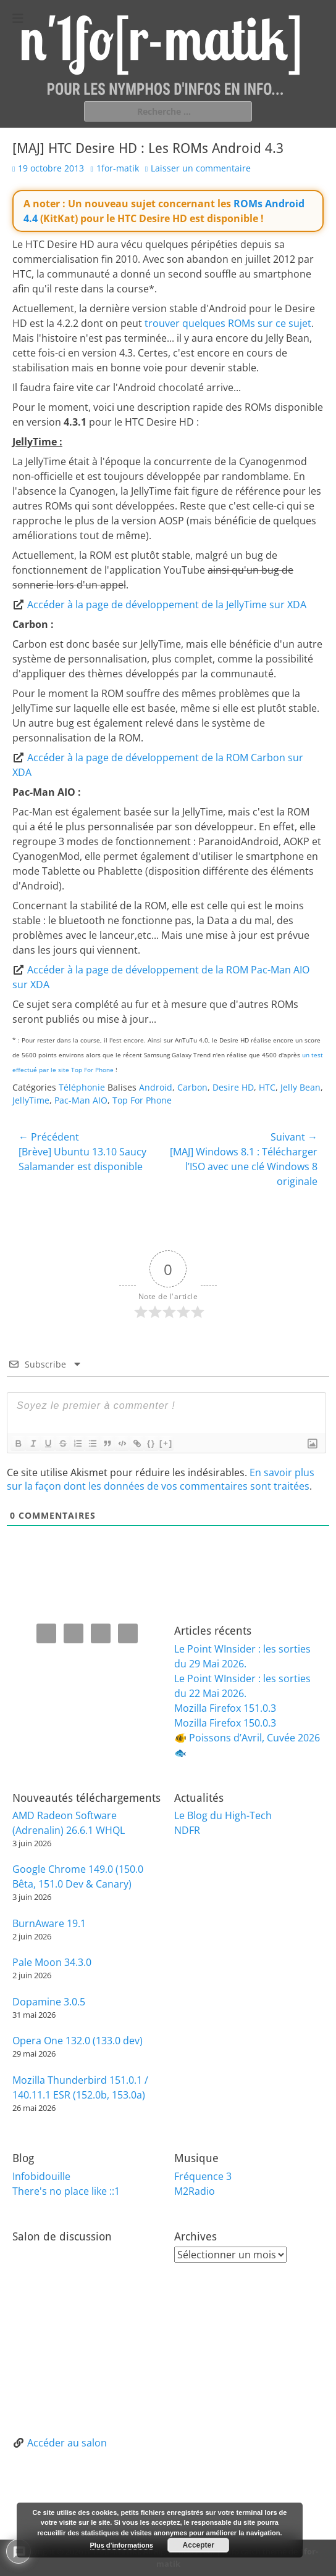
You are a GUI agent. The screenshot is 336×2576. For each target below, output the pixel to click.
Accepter (198, 2545)
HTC (267, 1087)
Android (155, 1087)
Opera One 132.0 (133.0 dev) (77, 2040)
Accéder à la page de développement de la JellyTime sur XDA (166, 604)
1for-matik (117, 168)
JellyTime (30, 1100)
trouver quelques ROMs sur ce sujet (228, 323)
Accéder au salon (67, 2443)
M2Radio (194, 2191)
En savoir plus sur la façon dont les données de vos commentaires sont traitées (160, 1479)
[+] (166, 1443)
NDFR (187, 1830)
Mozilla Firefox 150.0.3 (225, 1723)
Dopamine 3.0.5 (48, 2001)
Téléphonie (82, 1087)
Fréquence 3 (203, 2176)
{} (151, 1443)
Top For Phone (142, 1100)
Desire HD (233, 1087)
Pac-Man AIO (80, 1100)
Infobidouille (41, 2176)
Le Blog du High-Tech (223, 1815)
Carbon (192, 1087)
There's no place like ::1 (66, 2191)
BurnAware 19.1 (49, 1923)
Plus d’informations (122, 2545)
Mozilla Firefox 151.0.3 (225, 1708)
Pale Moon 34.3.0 (51, 1962)
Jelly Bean (300, 1087)
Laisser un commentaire (201, 168)
